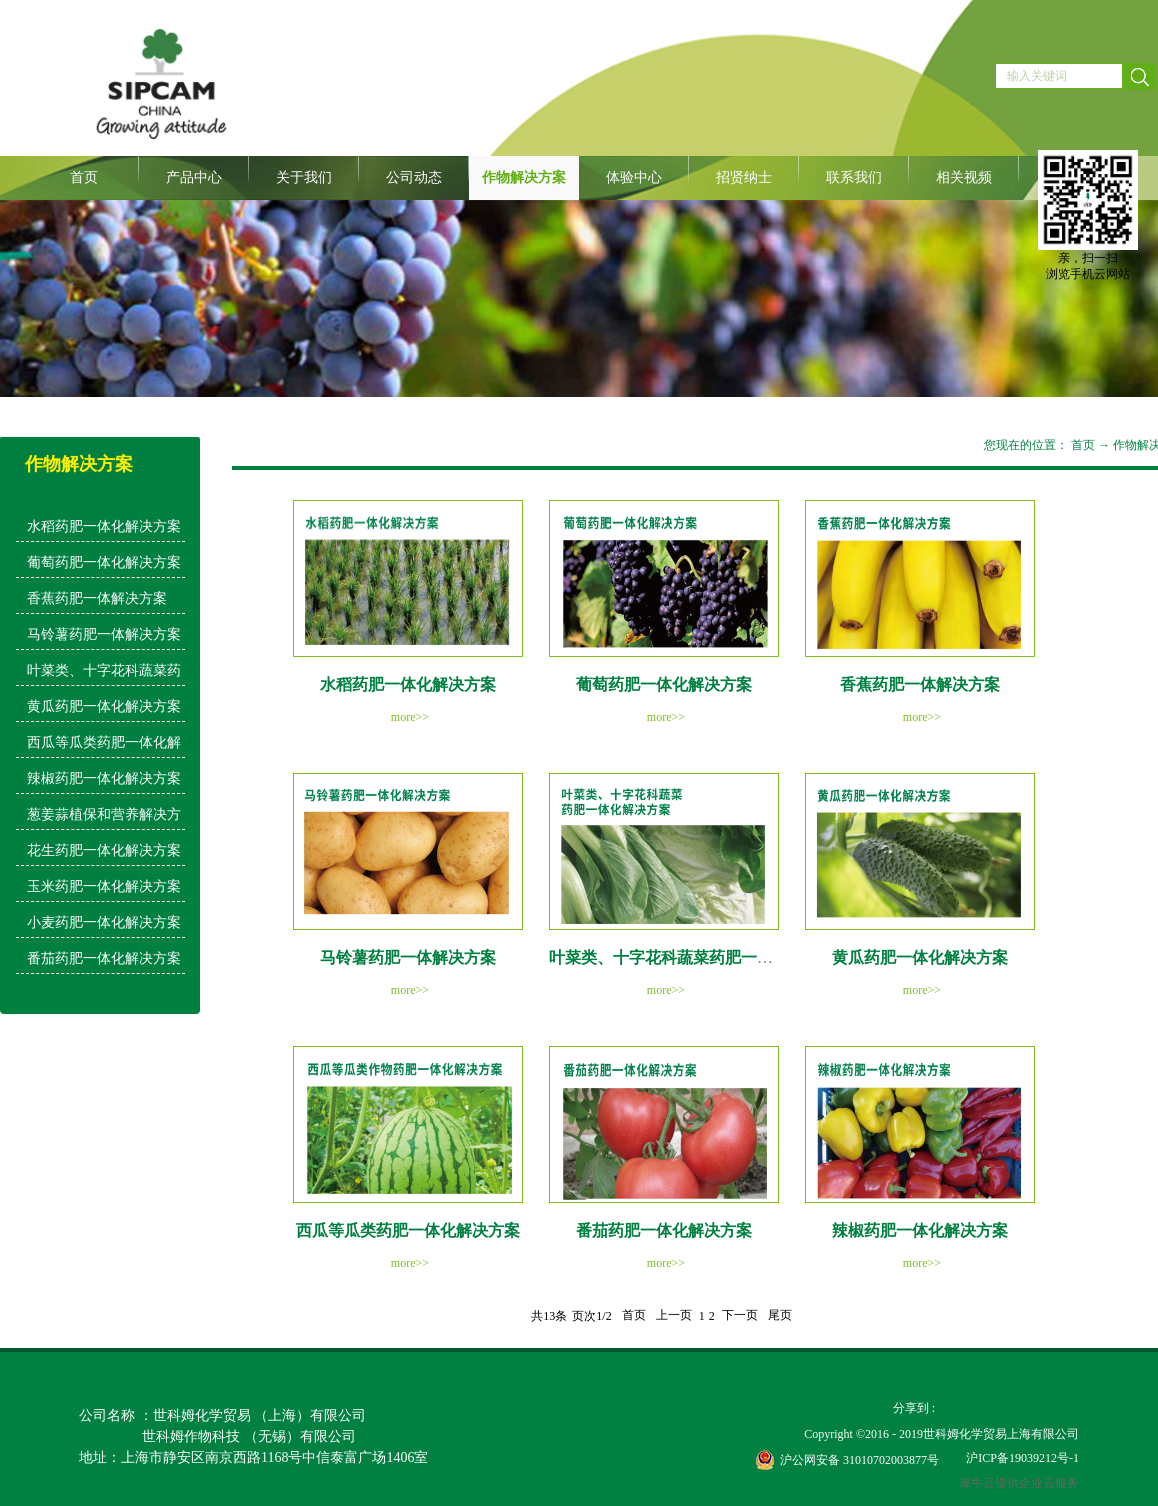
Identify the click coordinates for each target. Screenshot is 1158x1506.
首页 (84, 177)
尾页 (780, 1316)
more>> (410, 717)
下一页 (740, 1316)
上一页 (674, 1316)
